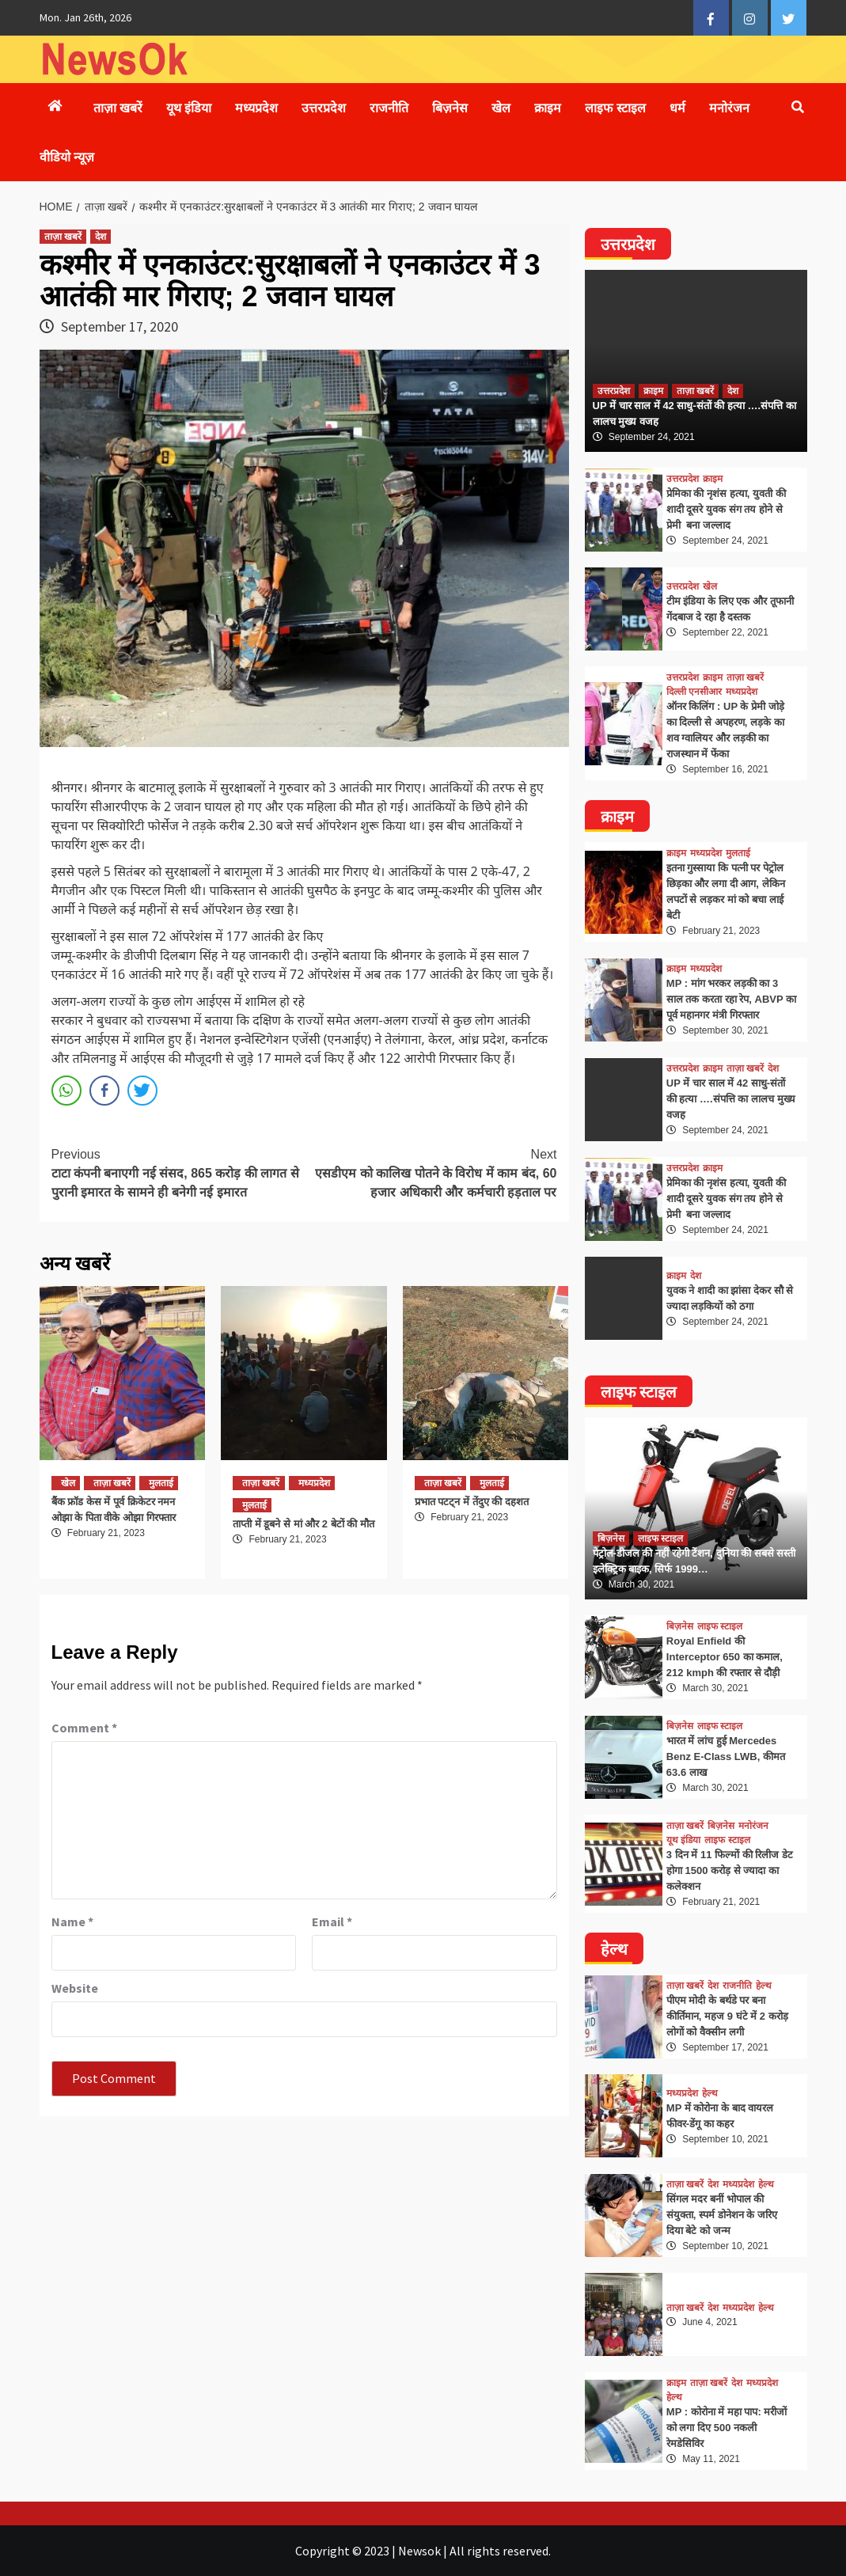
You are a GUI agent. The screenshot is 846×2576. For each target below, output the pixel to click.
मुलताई (161, 1483)
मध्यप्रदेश (256, 108)
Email (332, 1921)
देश (100, 236)
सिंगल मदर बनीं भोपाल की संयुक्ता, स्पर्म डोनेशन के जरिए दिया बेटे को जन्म (721, 2214)
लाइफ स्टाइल (615, 108)
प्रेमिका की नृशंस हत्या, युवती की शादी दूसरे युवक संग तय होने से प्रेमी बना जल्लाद (726, 509)
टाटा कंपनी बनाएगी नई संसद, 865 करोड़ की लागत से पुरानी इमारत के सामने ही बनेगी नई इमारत (178, 1172)
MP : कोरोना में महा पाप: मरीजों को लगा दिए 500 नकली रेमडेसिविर (726, 2427)
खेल (500, 108)
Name (72, 1921)
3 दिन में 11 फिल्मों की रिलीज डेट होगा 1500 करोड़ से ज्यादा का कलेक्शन (729, 1870)
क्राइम (547, 108)
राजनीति (389, 108)
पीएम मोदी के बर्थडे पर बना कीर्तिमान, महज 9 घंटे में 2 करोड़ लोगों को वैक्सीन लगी (727, 2016)
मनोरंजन (729, 108)
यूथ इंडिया (188, 108)
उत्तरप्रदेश (324, 108)
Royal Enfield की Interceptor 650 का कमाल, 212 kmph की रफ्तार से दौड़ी (724, 1657)
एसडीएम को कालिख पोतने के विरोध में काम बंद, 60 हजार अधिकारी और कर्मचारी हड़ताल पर (430, 1172)
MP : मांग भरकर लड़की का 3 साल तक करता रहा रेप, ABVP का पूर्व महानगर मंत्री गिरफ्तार (731, 999)
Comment (84, 1728)
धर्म (677, 108)
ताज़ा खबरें (117, 108)
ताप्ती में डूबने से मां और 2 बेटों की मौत (303, 1524)
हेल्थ (764, 1985)
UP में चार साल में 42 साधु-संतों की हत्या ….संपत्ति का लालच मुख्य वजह (730, 1099)
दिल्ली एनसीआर (694, 691)
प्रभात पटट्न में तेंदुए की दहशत (472, 1502)
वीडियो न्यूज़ (67, 157)
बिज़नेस (450, 108)
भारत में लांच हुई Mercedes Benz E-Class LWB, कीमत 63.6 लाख (725, 1756)
